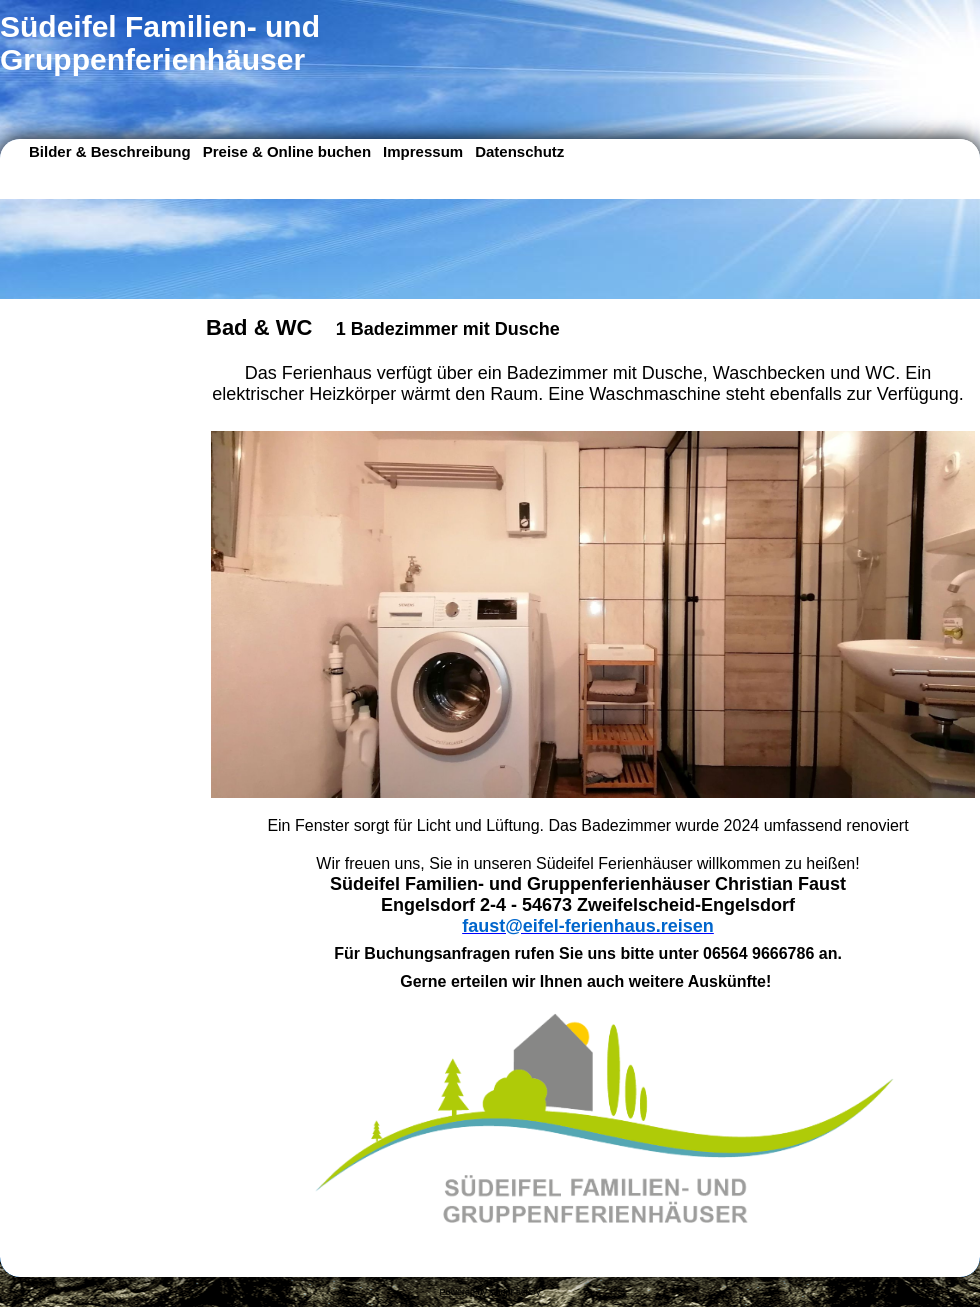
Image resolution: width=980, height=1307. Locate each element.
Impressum (423, 151)
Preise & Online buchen (287, 151)
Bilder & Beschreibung (110, 151)
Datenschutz (519, 151)
